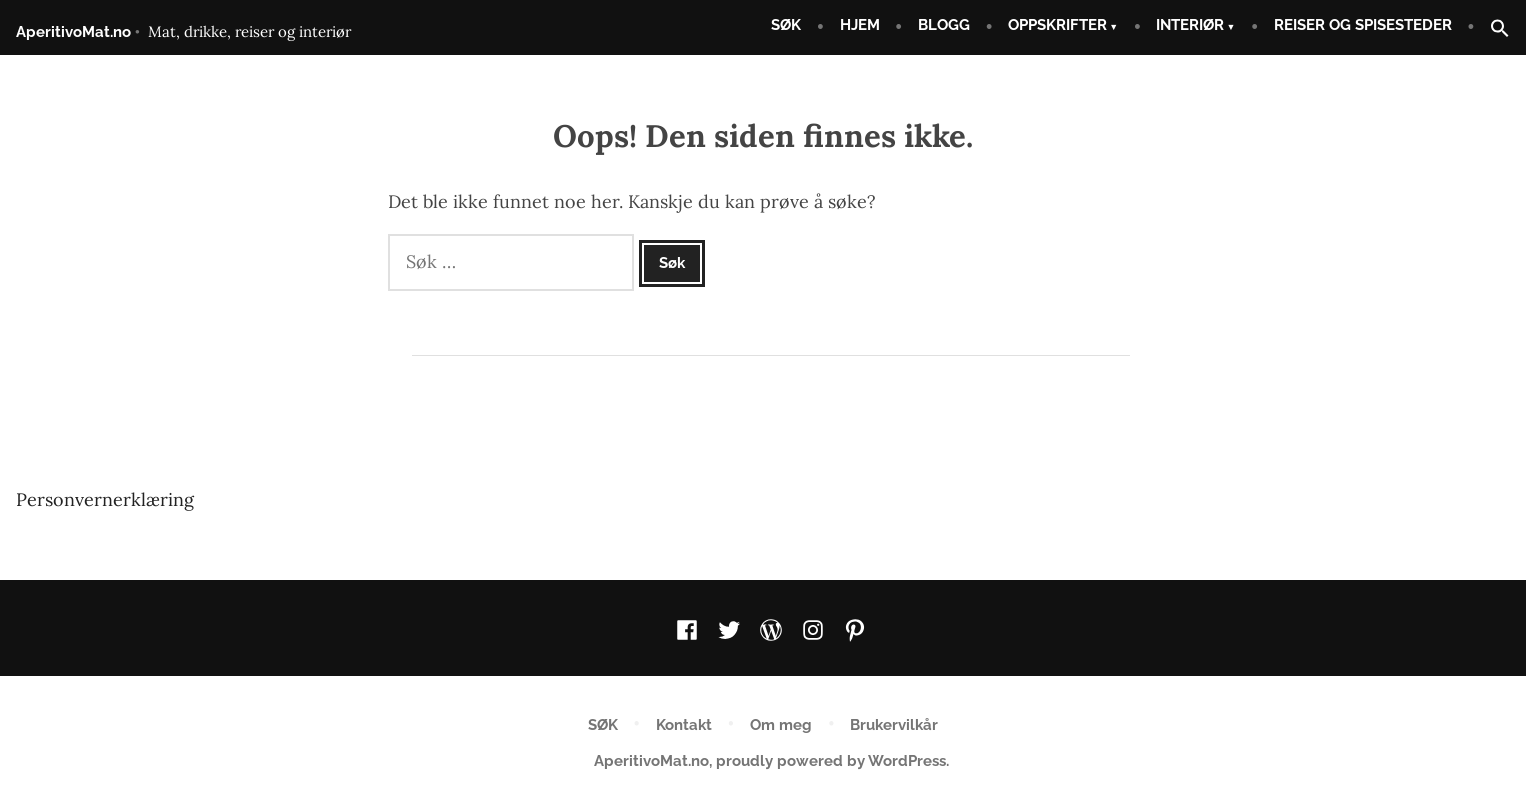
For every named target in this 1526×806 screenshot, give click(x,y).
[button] (1492, 29)
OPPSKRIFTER (1057, 25)
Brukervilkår (894, 725)
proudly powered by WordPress (831, 761)
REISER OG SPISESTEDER (1363, 25)
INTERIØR (1190, 25)
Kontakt (684, 725)
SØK (786, 25)
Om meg (781, 725)
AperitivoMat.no (73, 32)
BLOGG (944, 25)
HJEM (860, 25)
